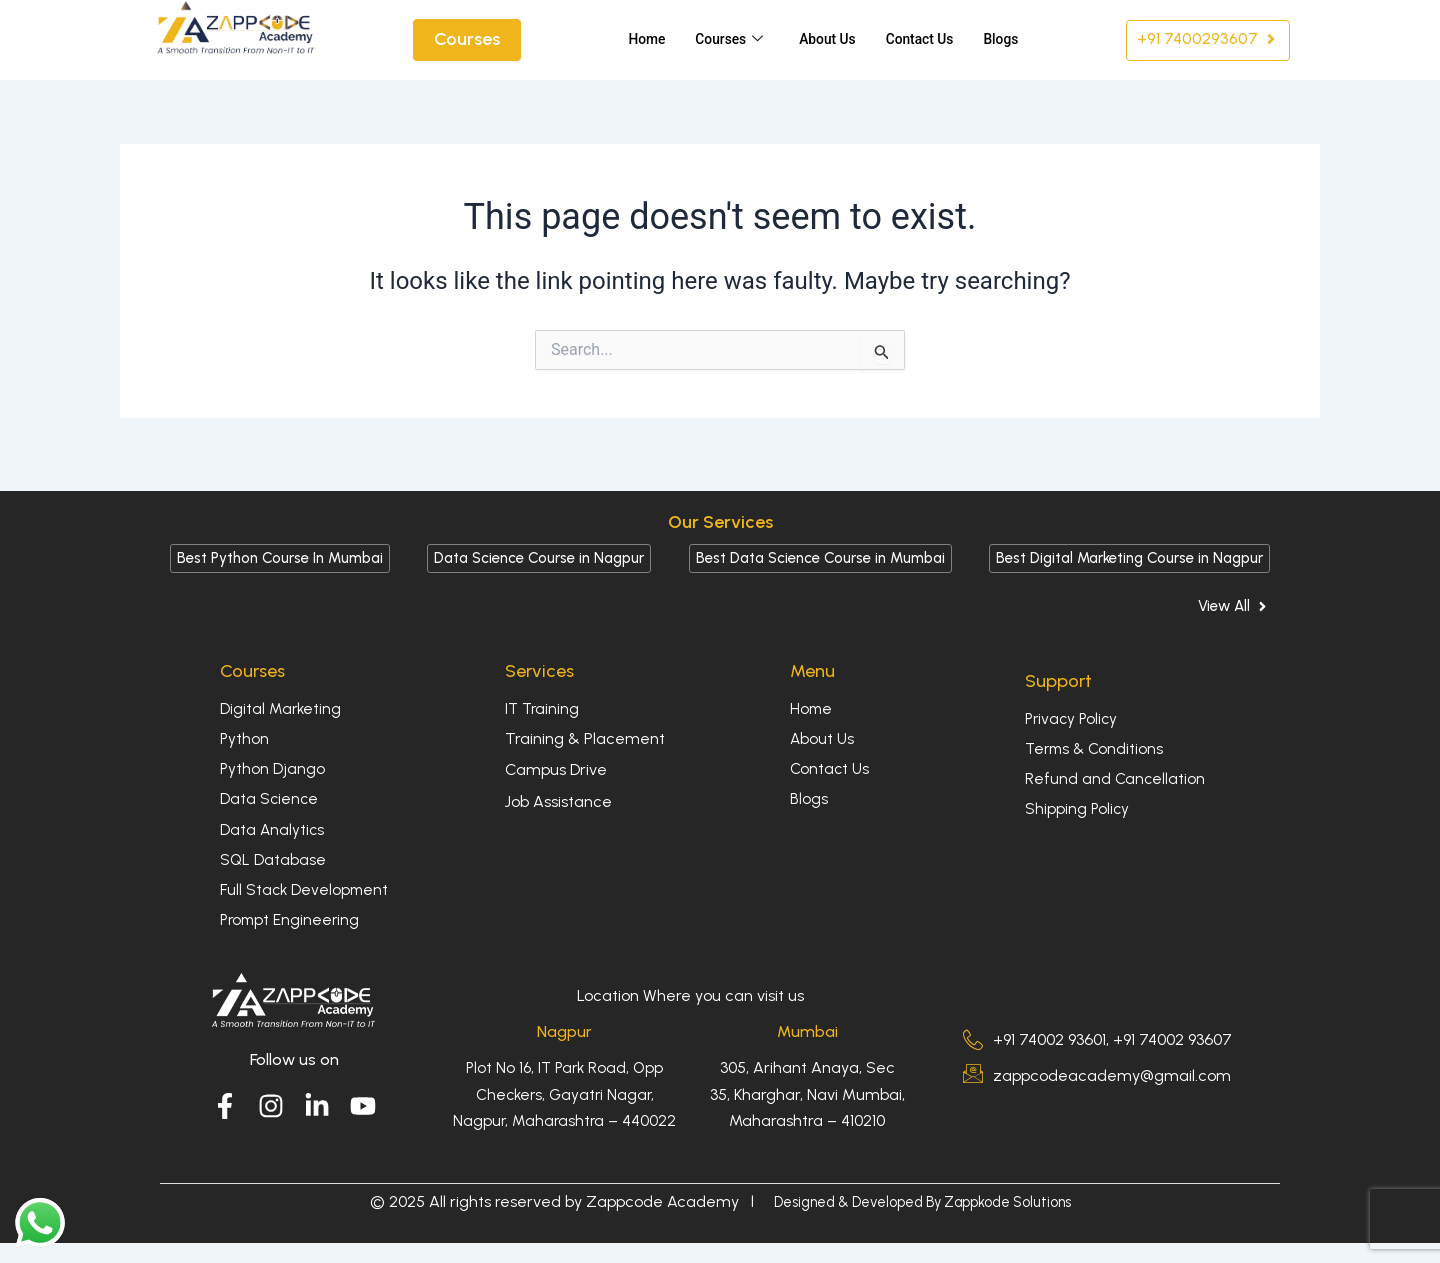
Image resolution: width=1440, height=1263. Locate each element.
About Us (823, 40)
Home (634, 40)
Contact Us (921, 40)
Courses (720, 40)
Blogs (1007, 40)
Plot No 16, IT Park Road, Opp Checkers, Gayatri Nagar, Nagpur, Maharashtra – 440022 (565, 1095)
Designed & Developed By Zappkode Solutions (922, 1201)
